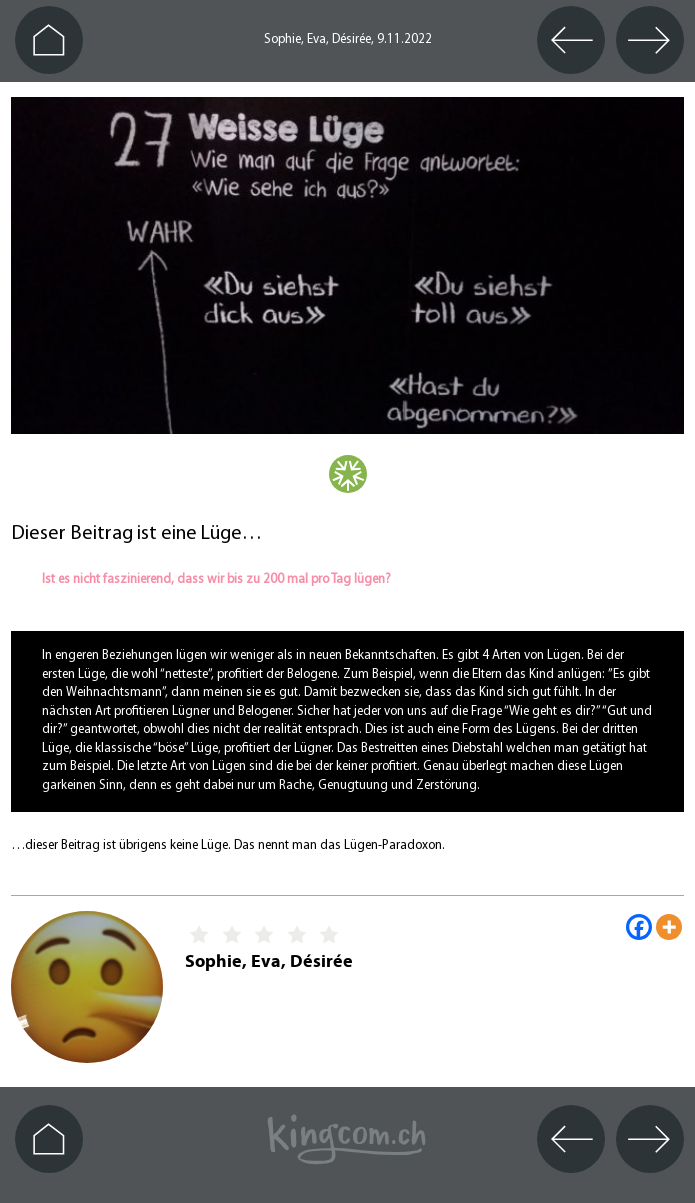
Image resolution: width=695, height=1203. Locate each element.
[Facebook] (639, 927)
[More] (669, 927)
